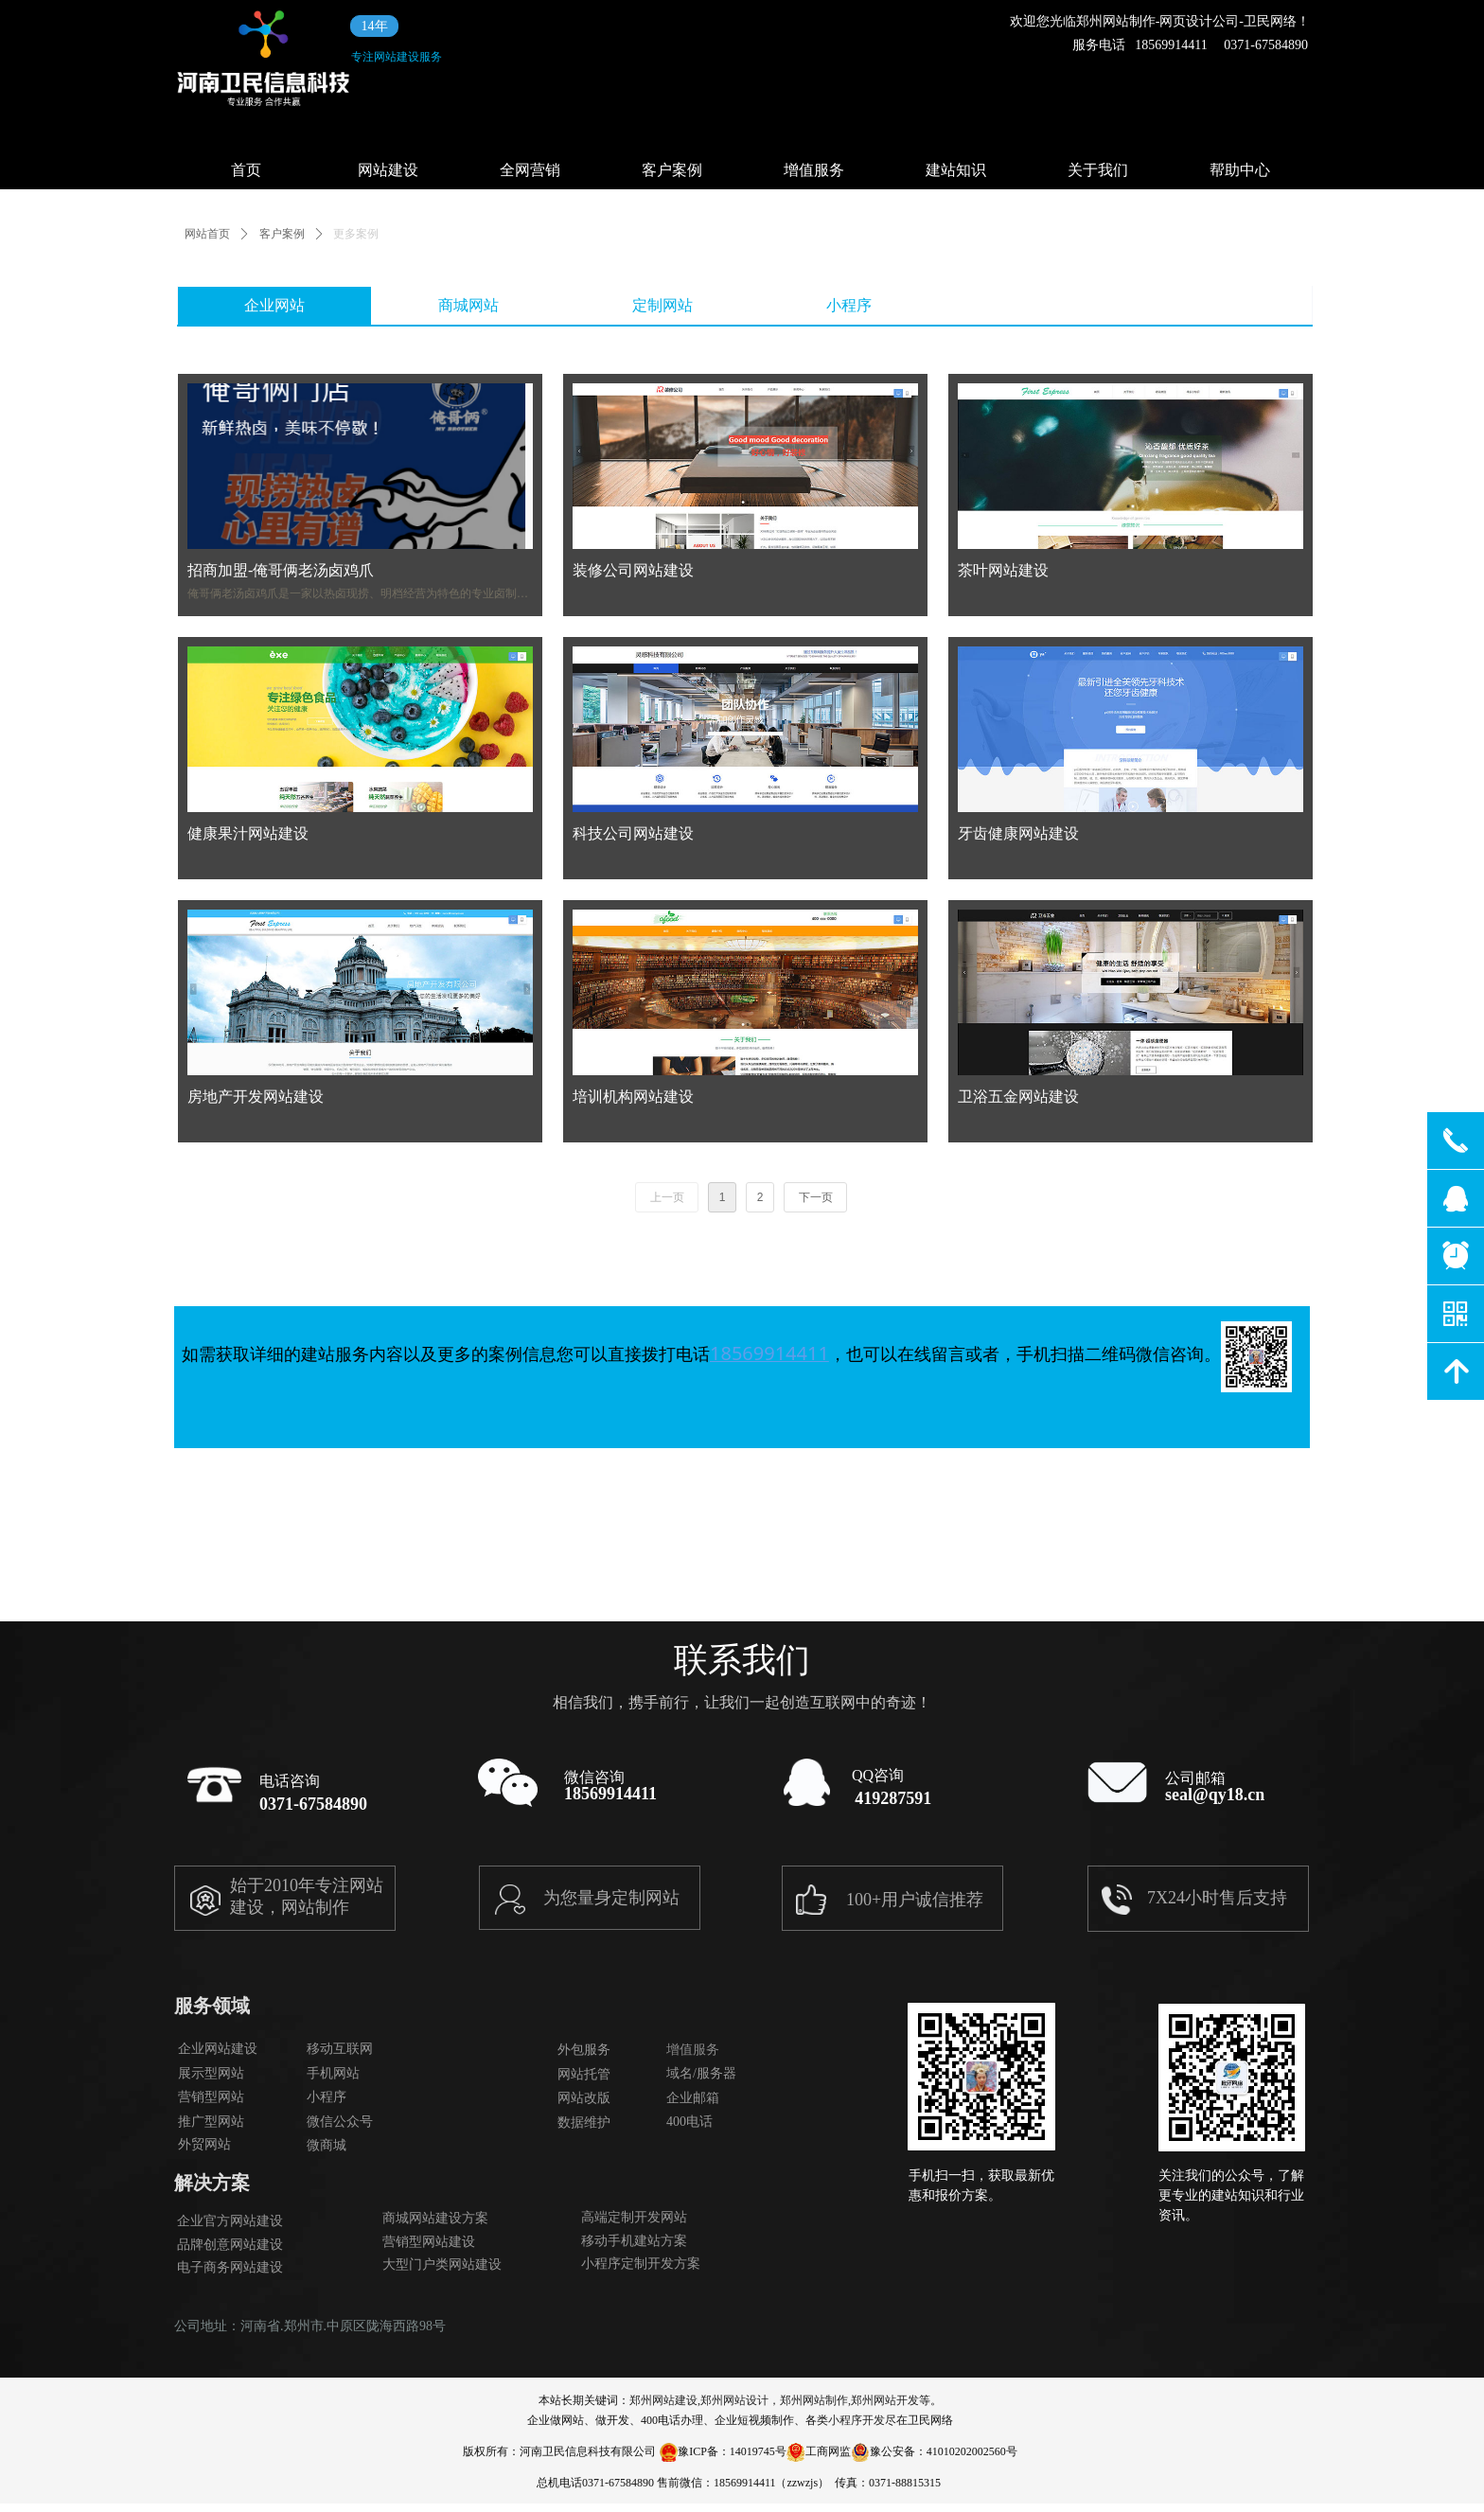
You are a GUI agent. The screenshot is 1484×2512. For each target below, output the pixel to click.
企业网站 (274, 305)
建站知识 (956, 170)
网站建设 (388, 170)
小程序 (849, 305)
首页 (246, 170)
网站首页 (207, 233)
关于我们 (1098, 170)
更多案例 (356, 233)
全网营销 (530, 170)
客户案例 (672, 170)
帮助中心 (1240, 170)
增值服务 (814, 170)
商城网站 (468, 305)
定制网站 (662, 305)
